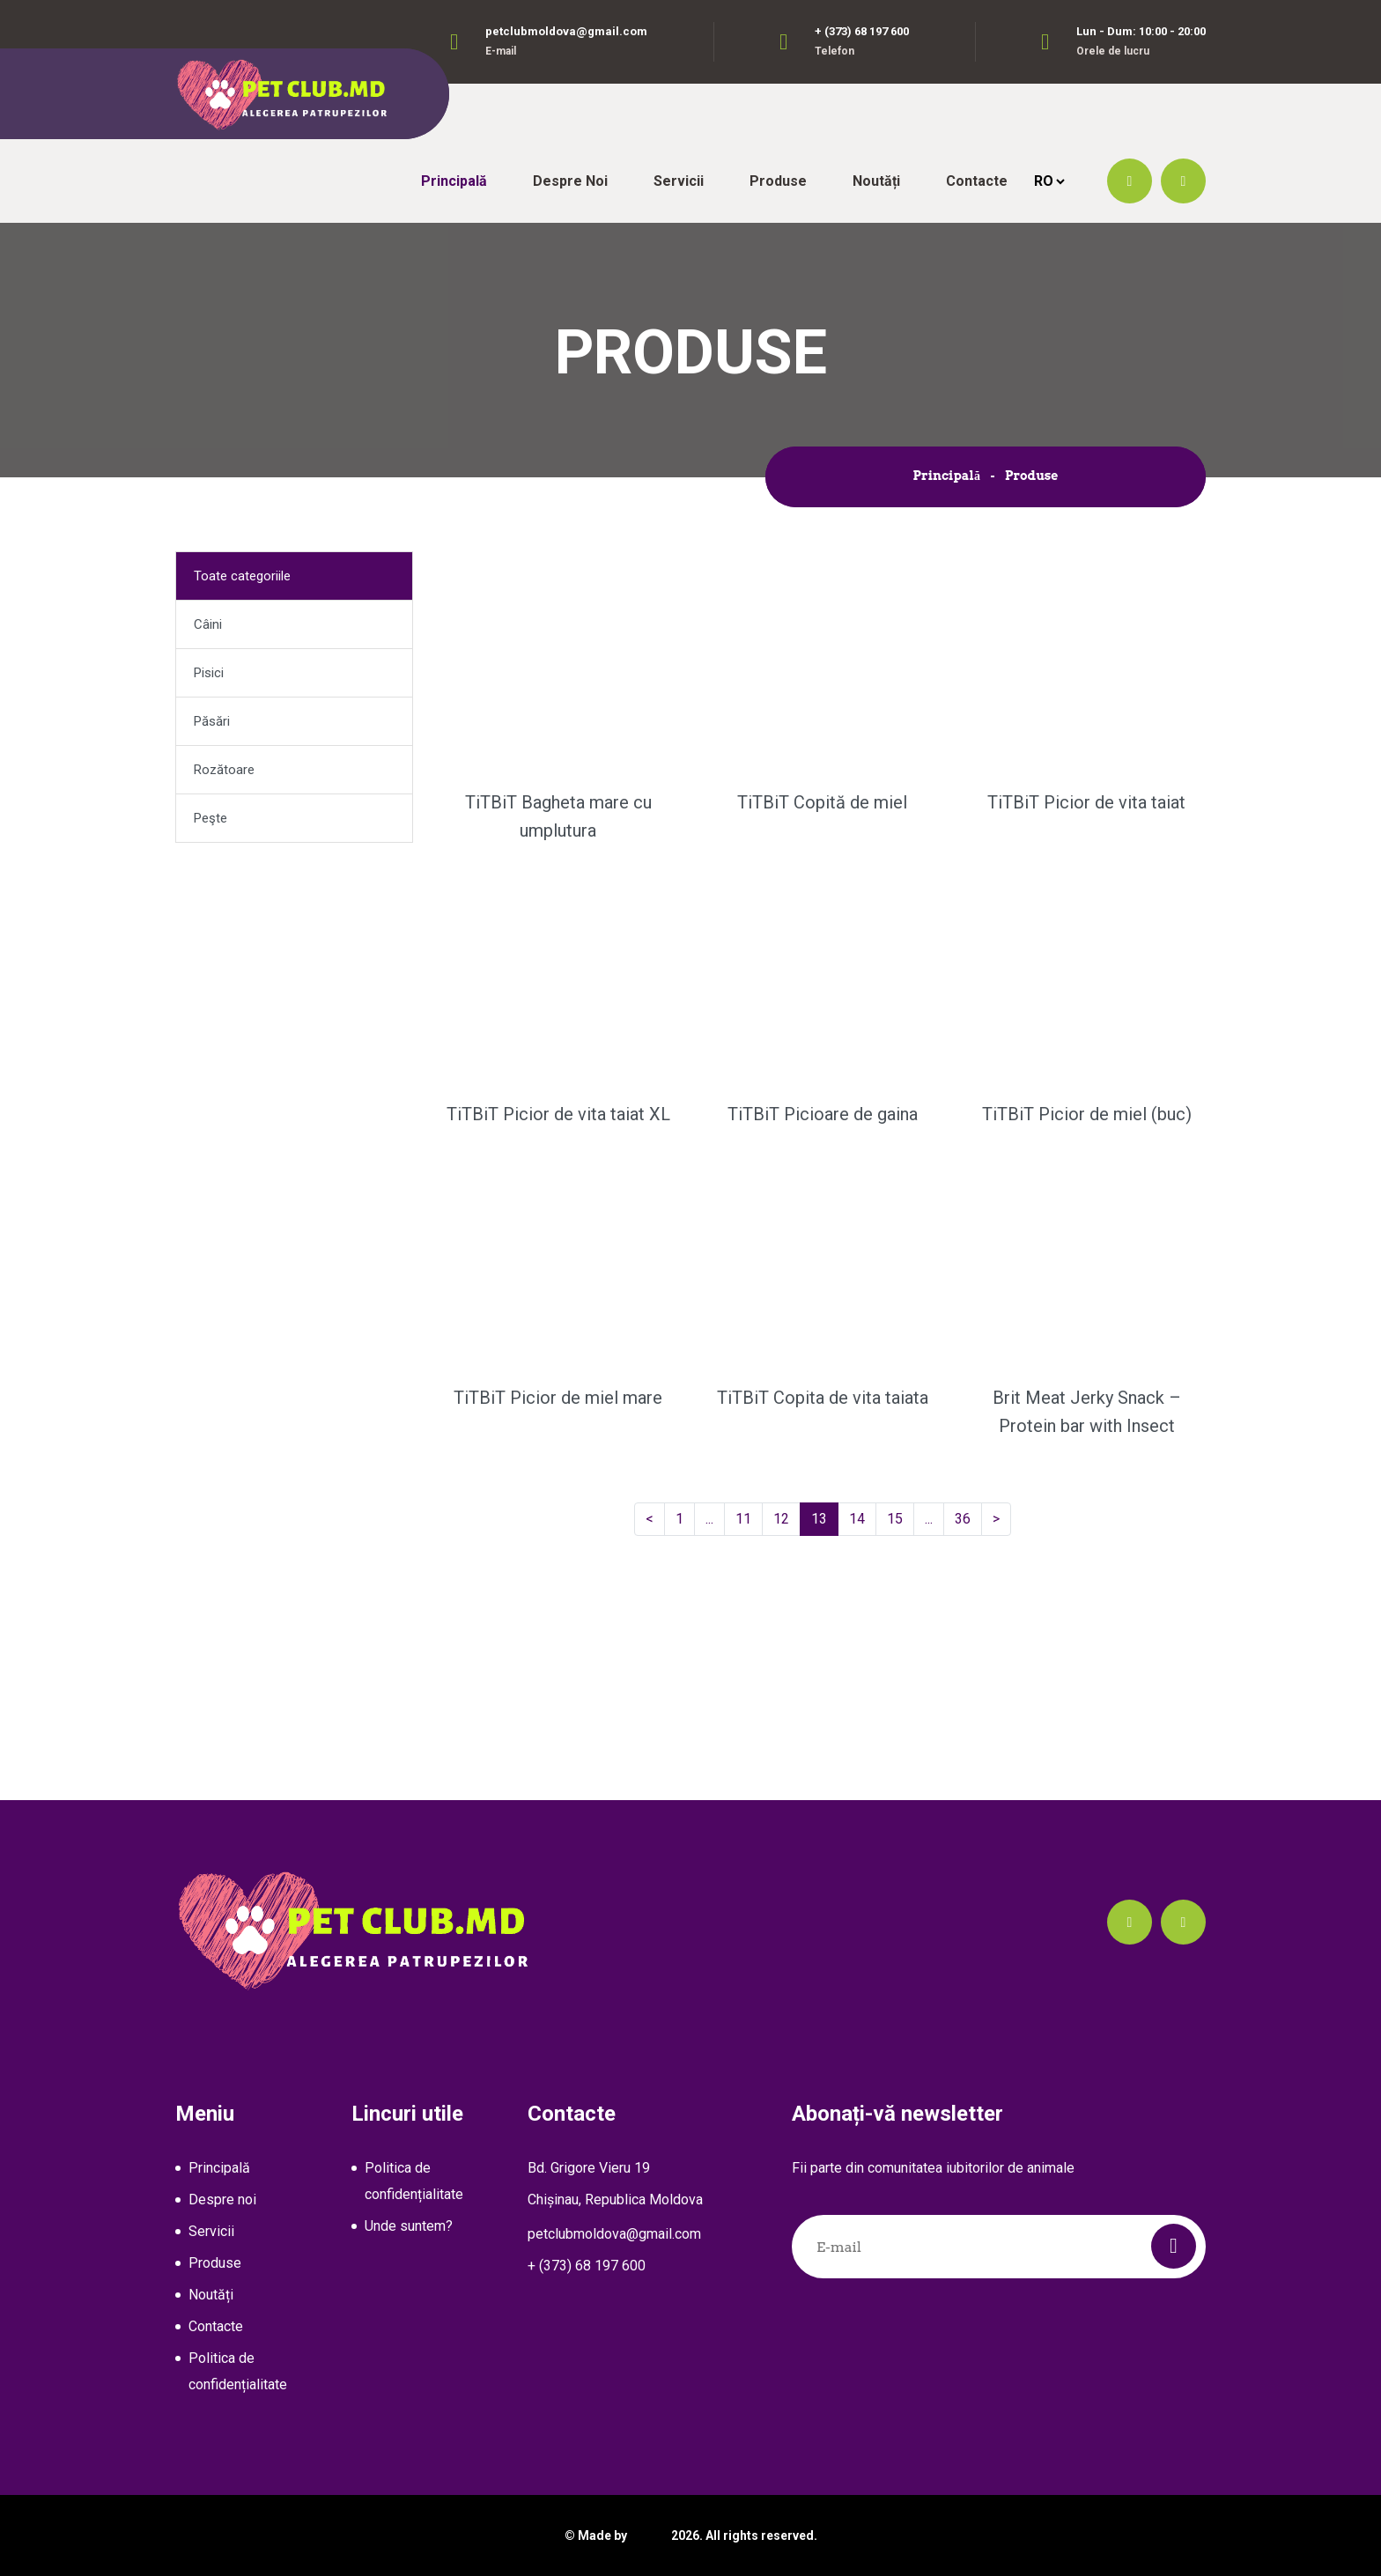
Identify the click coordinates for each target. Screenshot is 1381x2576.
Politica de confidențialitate (237, 2371)
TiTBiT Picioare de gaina (822, 1114)
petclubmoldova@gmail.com (566, 31)
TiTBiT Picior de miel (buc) (1087, 1114)
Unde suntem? (409, 2226)
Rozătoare (224, 770)
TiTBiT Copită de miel (822, 802)
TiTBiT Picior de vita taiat (1086, 802)
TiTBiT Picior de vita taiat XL (558, 1114)
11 (749, 1518)
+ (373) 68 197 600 (862, 31)
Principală (454, 181)
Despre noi (570, 181)
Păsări (212, 721)
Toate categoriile (242, 576)
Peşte (210, 818)
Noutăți (876, 181)
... (712, 1518)
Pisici (209, 673)
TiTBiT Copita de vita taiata (822, 1397)
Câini (208, 624)
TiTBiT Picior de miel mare (558, 1397)
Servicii (679, 181)
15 (900, 1518)
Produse (778, 181)
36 (968, 1518)
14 (862, 1518)
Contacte (977, 181)
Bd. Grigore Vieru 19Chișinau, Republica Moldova (615, 2183)
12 (787, 1518)
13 (824, 1518)
